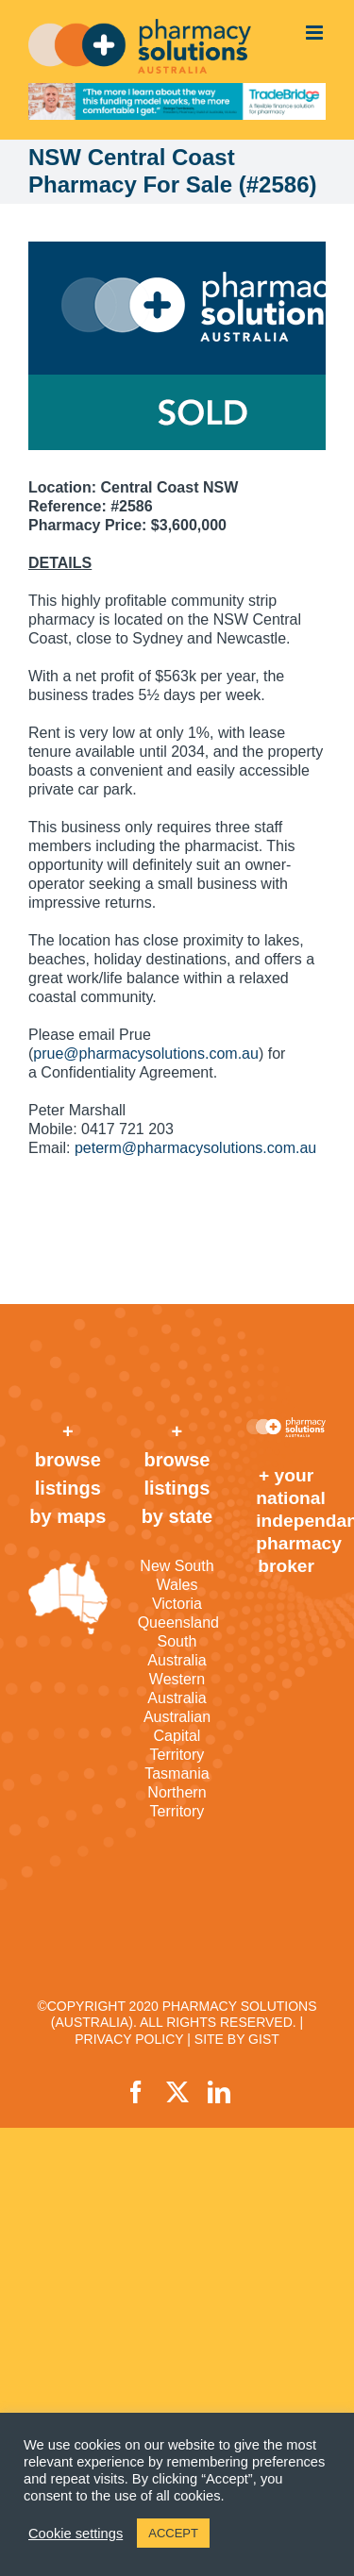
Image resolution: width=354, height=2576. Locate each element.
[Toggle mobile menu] (316, 32)
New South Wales (176, 1575)
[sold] (177, 346)
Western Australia (176, 1688)
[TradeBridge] (177, 101)
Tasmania (176, 1773)
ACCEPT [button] (173, 2533)
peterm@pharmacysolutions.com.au (195, 1148)
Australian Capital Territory (177, 1736)
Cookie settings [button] (75, 2533)
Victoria (177, 1604)
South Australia (176, 1650)
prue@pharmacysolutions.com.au (146, 1053)
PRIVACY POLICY (129, 2039)
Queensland (177, 1622)
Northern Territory (176, 1801)
